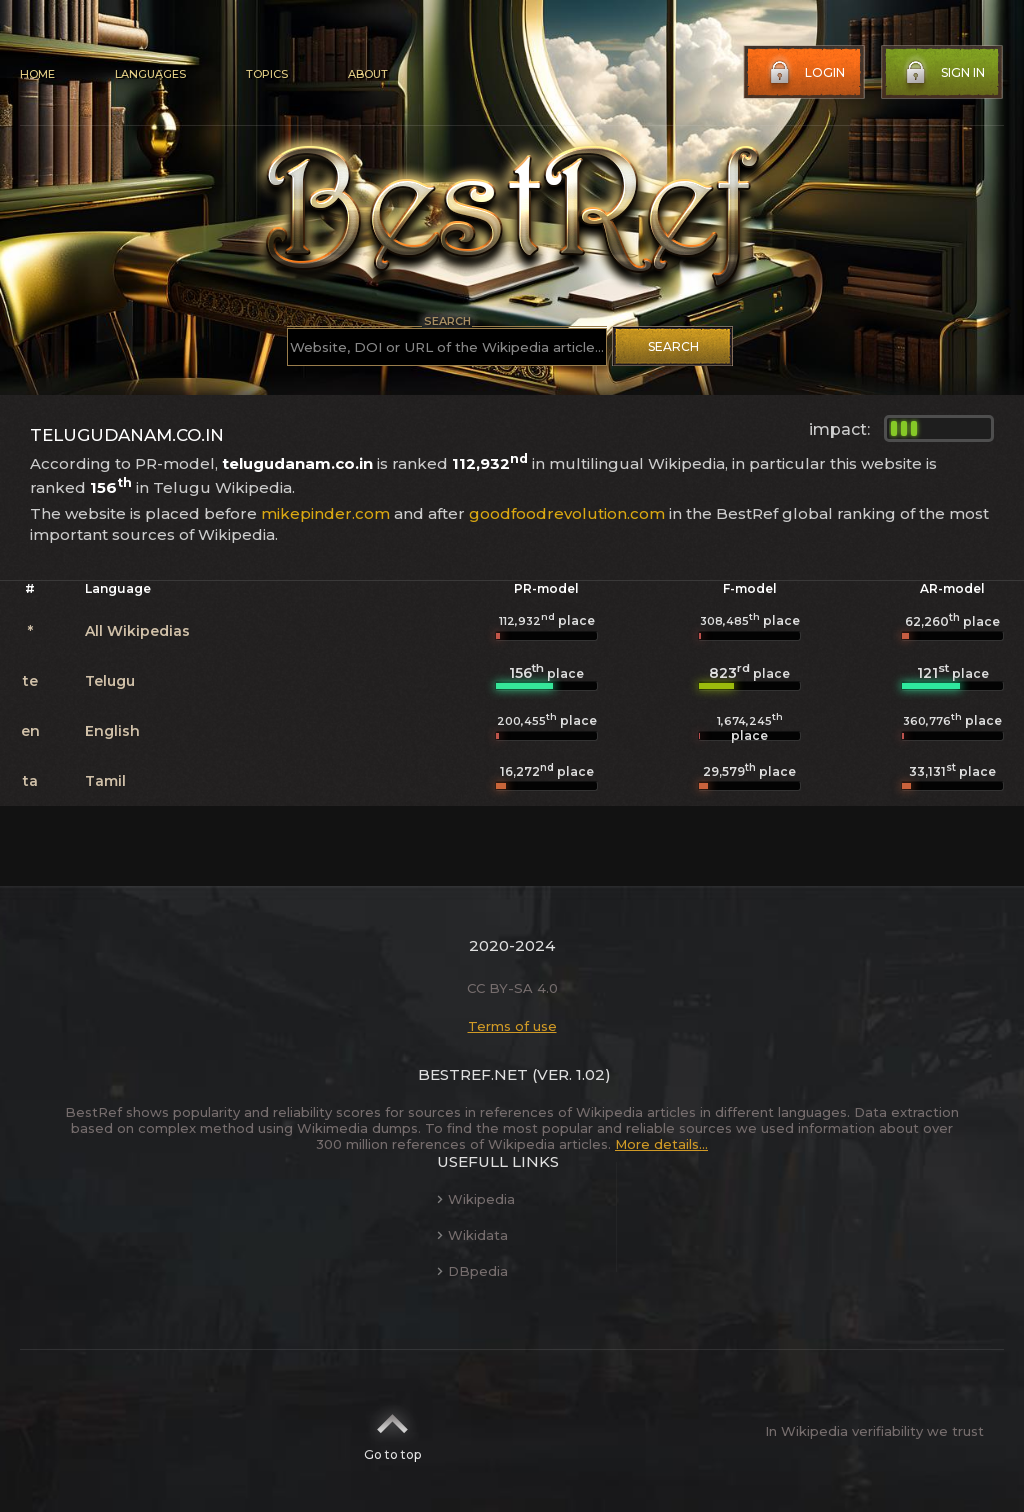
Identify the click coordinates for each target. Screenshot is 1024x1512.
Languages (150, 74)
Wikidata (472, 1235)
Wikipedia (476, 1199)
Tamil (105, 781)
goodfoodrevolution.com (567, 513)
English (112, 731)
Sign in (943, 73)
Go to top (392, 1431)
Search (673, 346)
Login (805, 73)
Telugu (110, 681)
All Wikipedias (137, 631)
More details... (661, 1144)
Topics (267, 74)
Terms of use (512, 1026)
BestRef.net (473, 1074)
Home (37, 74)
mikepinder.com (325, 513)
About (368, 74)
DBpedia (472, 1271)
